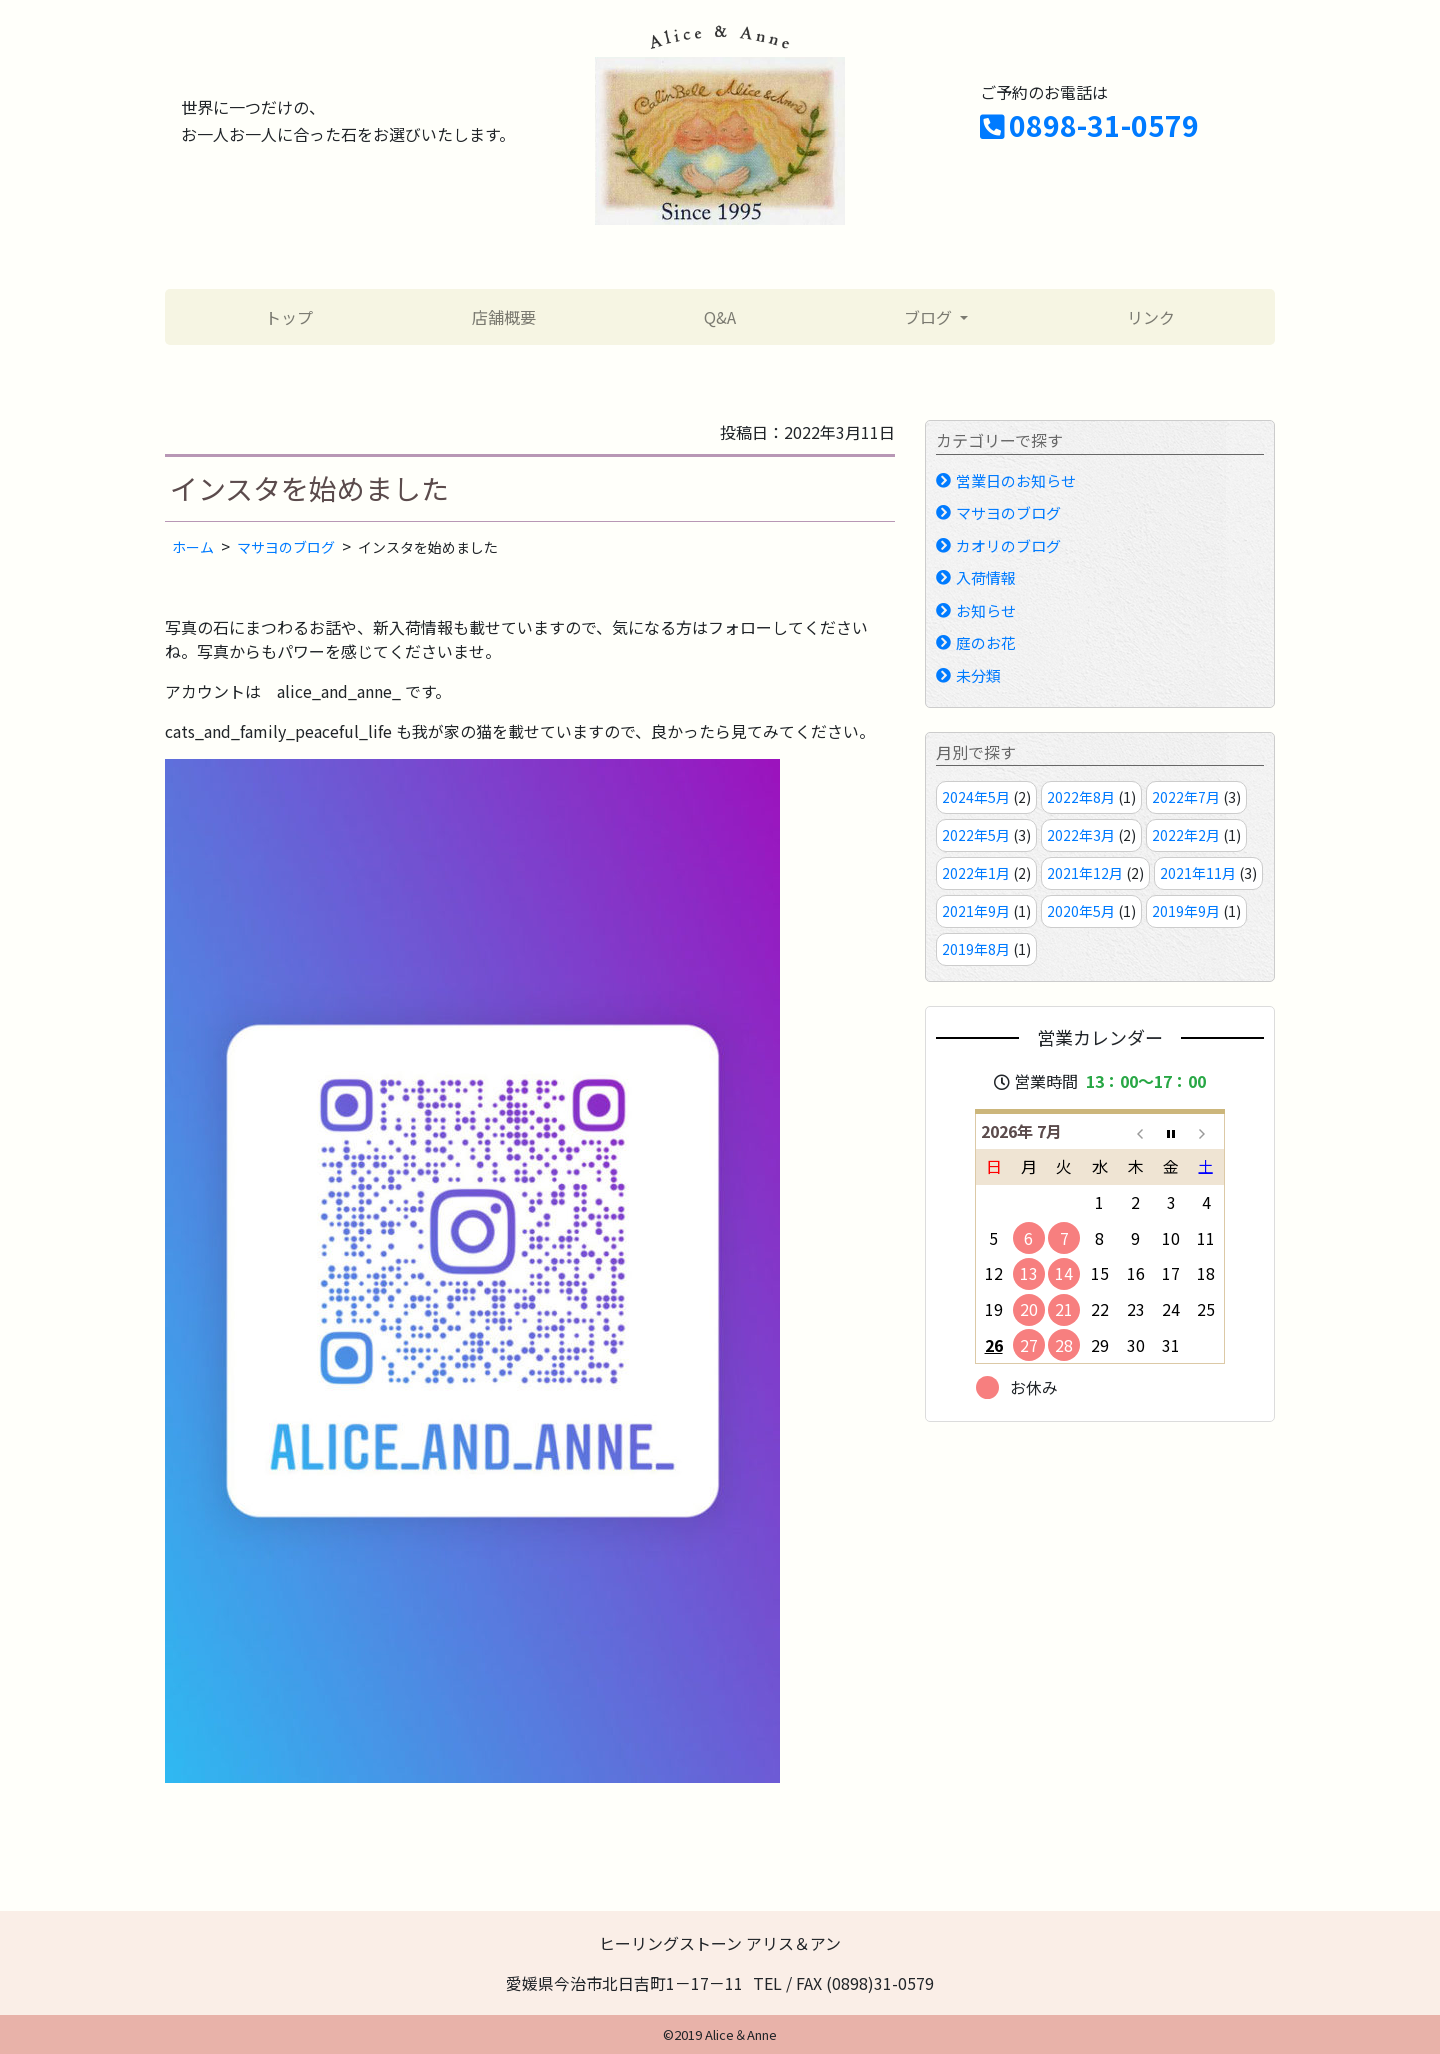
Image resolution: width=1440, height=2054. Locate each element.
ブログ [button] (930, 317)
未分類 (978, 675)
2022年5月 (976, 835)
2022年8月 (1081, 797)
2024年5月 (976, 797)
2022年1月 (976, 873)
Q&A (720, 317)
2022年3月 (1081, 835)
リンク (1151, 317)
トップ (289, 317)
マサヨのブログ (1008, 512)
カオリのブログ (1008, 545)
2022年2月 (1186, 835)
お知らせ (986, 610)
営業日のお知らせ (1016, 480)
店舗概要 (504, 317)
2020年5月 (1081, 911)
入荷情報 (986, 577)
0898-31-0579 (1089, 125)
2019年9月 (1186, 911)
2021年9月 (976, 911)
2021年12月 (1085, 873)
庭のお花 (986, 642)
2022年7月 (1186, 797)
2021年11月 (1198, 873)
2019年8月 (976, 949)
